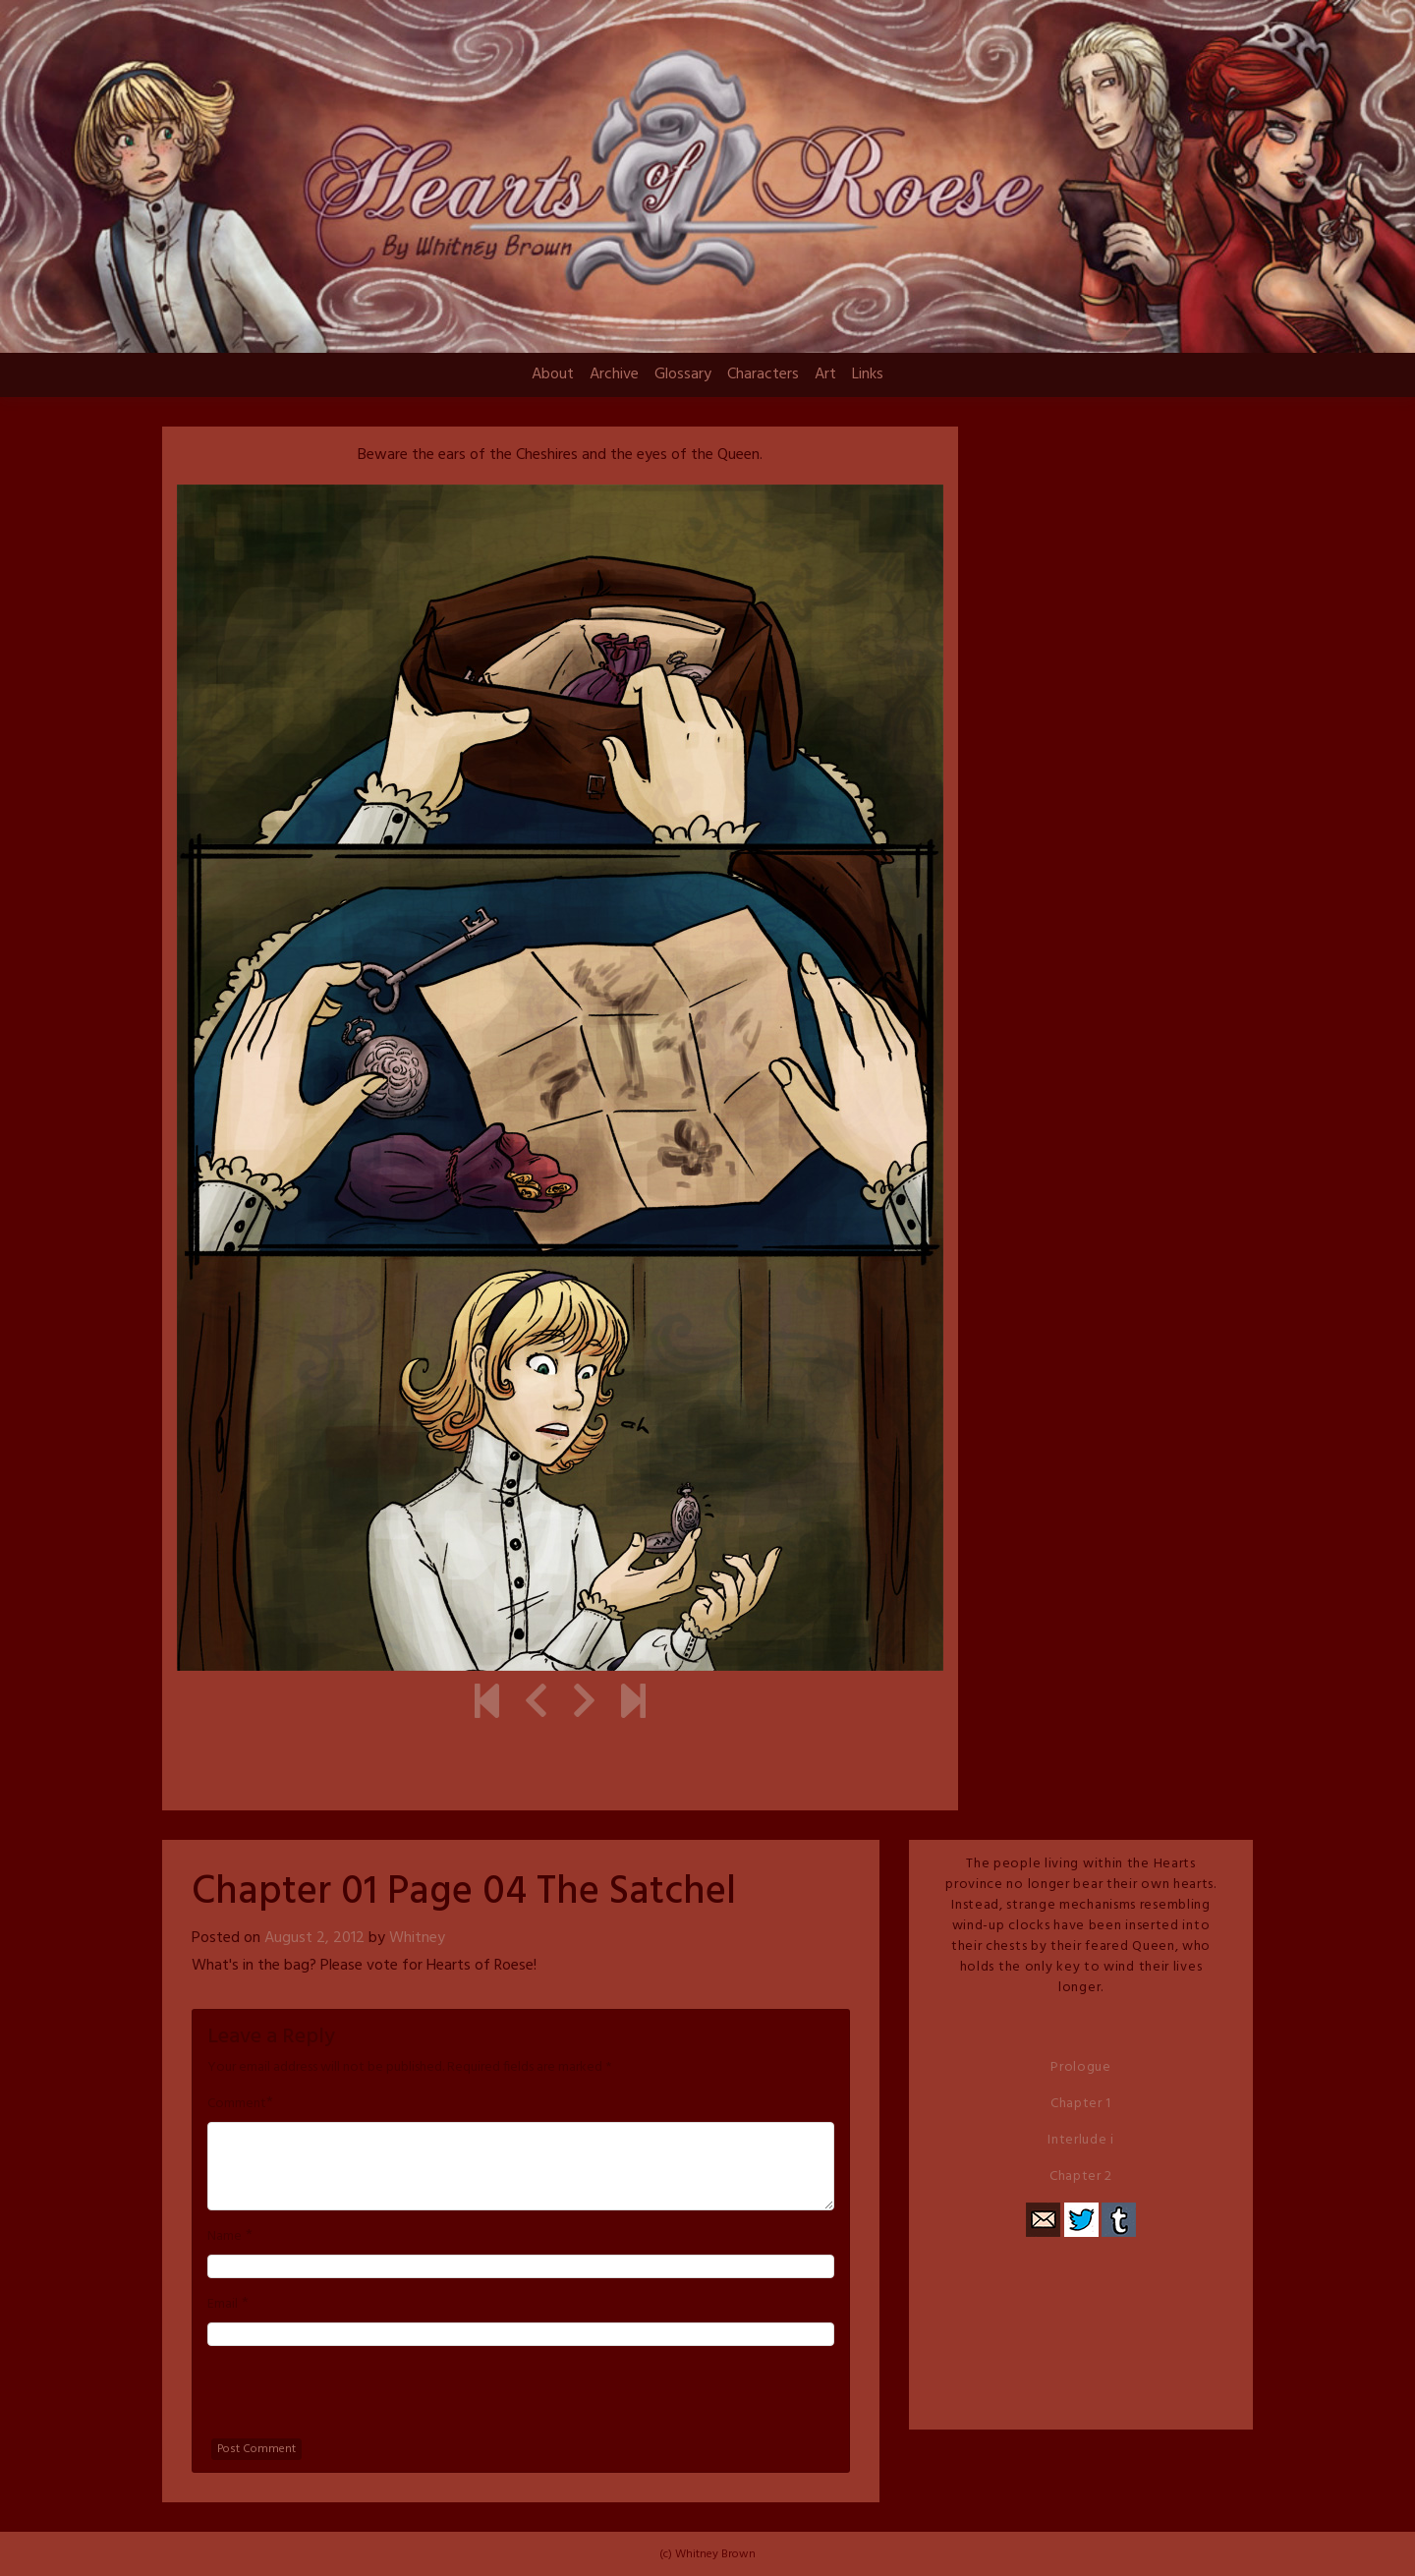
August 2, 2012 (314, 1938)
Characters (763, 374)
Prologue (1080, 2067)
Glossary (682, 374)
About (553, 374)
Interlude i (1080, 2140)
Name (224, 2237)
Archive (614, 374)
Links (867, 374)
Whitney (417, 1938)
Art (825, 374)
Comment (236, 2104)
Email (222, 2305)
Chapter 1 (1080, 2103)
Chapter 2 (1080, 2176)
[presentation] (356, 2400)
